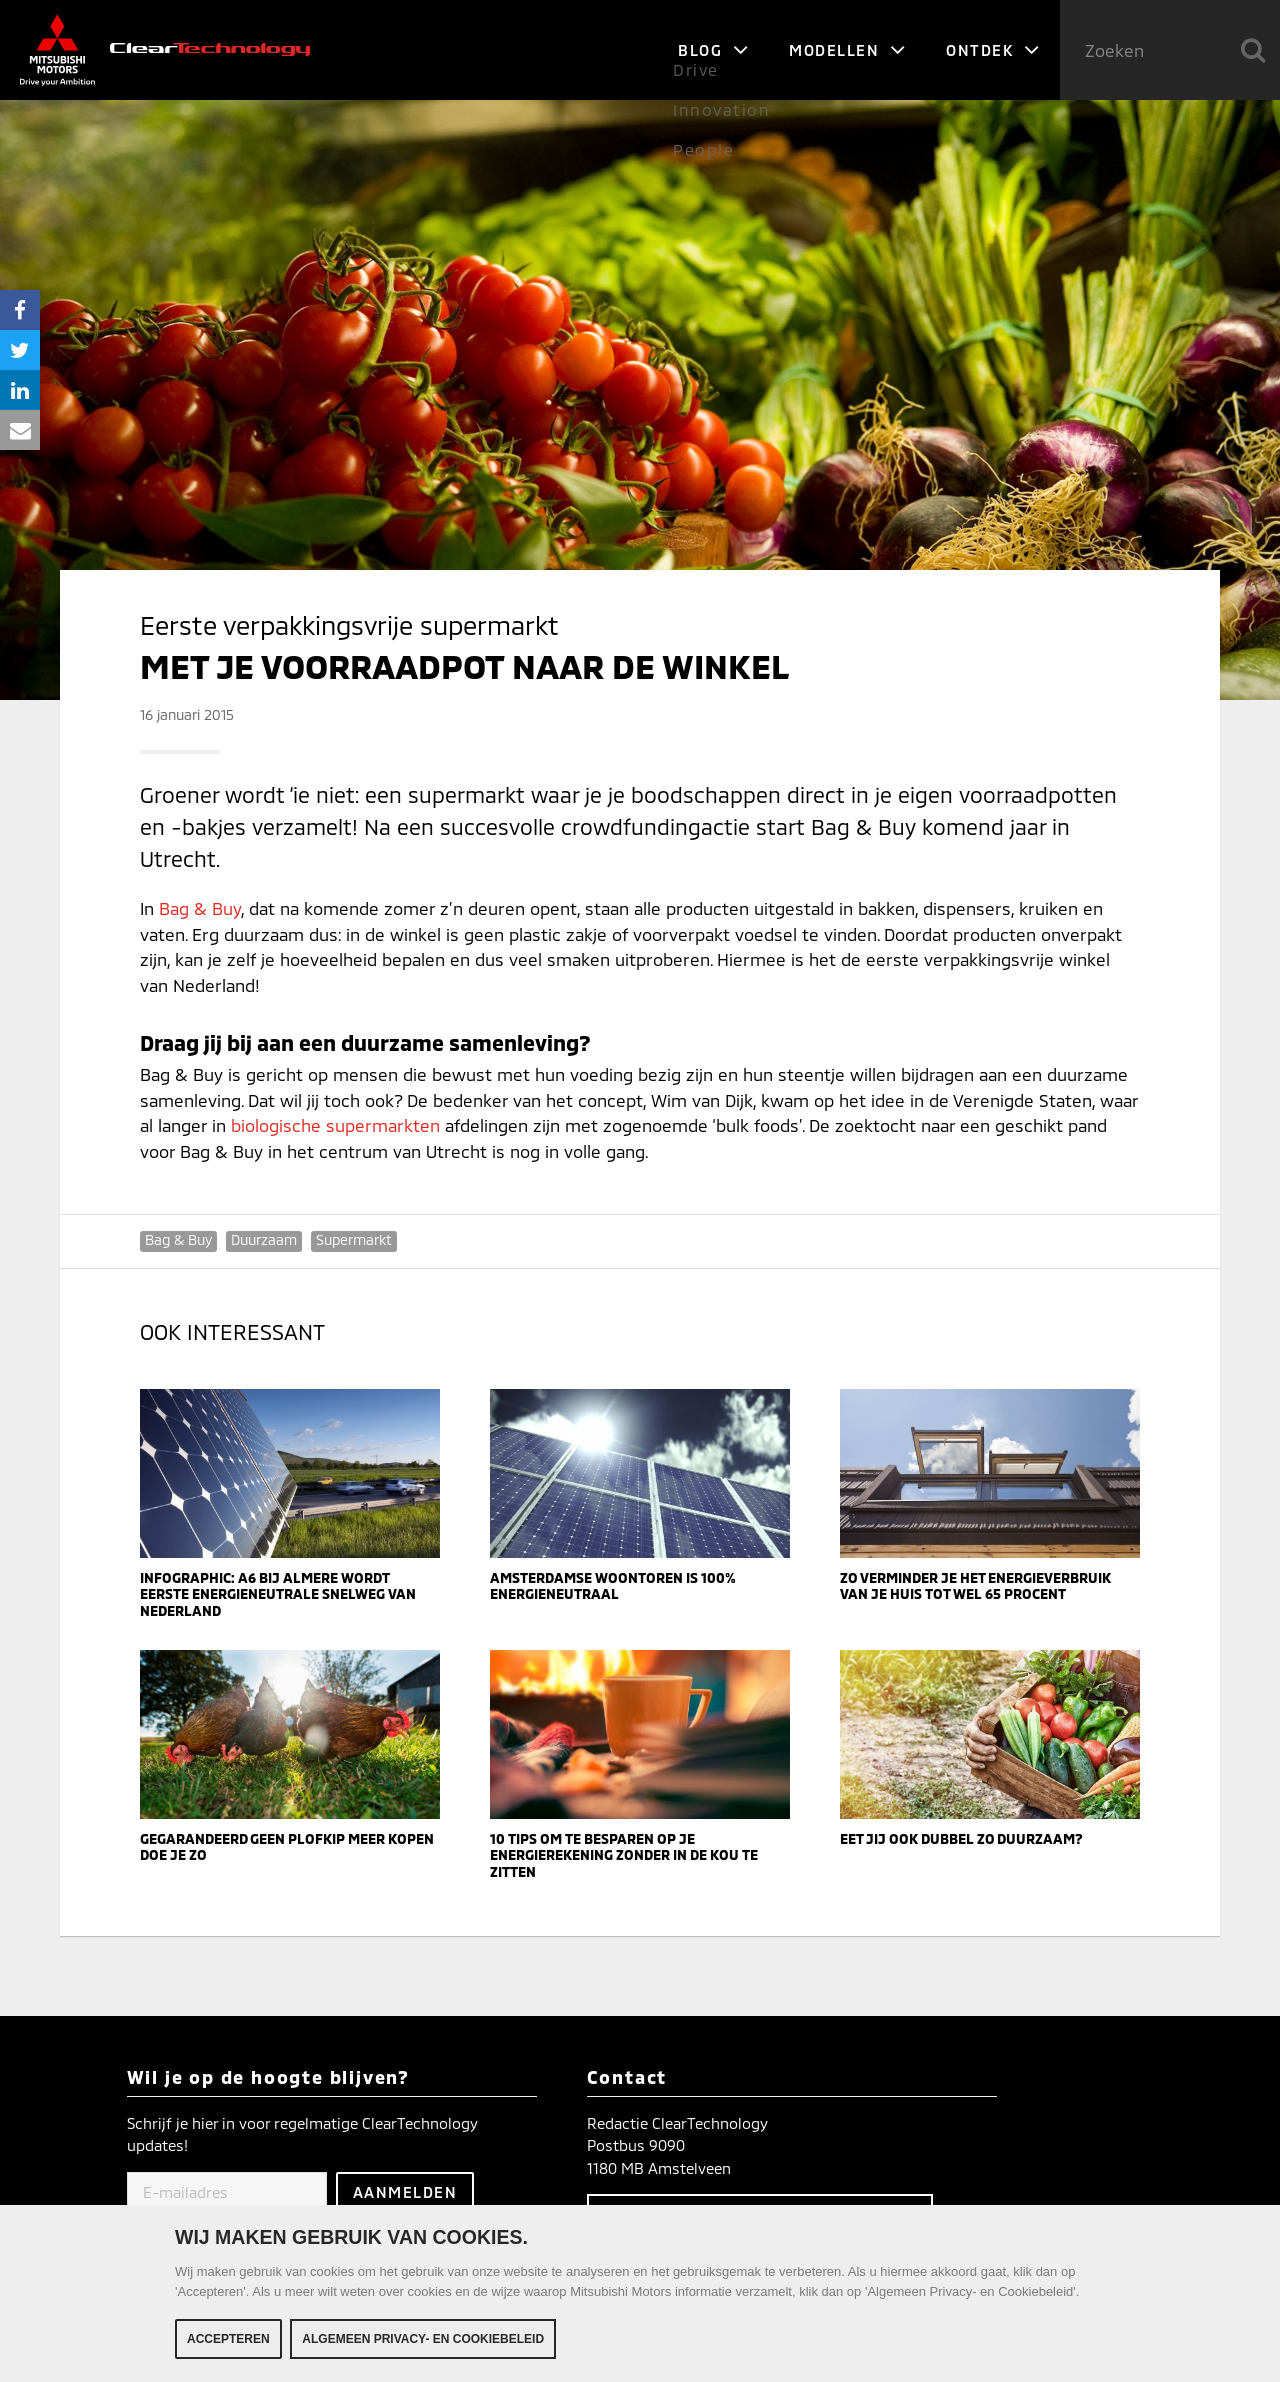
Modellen (847, 50)
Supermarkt (354, 1239)
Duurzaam (264, 1239)
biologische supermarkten (335, 1125)
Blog (713, 50)
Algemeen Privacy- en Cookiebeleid (423, 2341)
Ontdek (993, 50)
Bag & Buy (200, 908)
